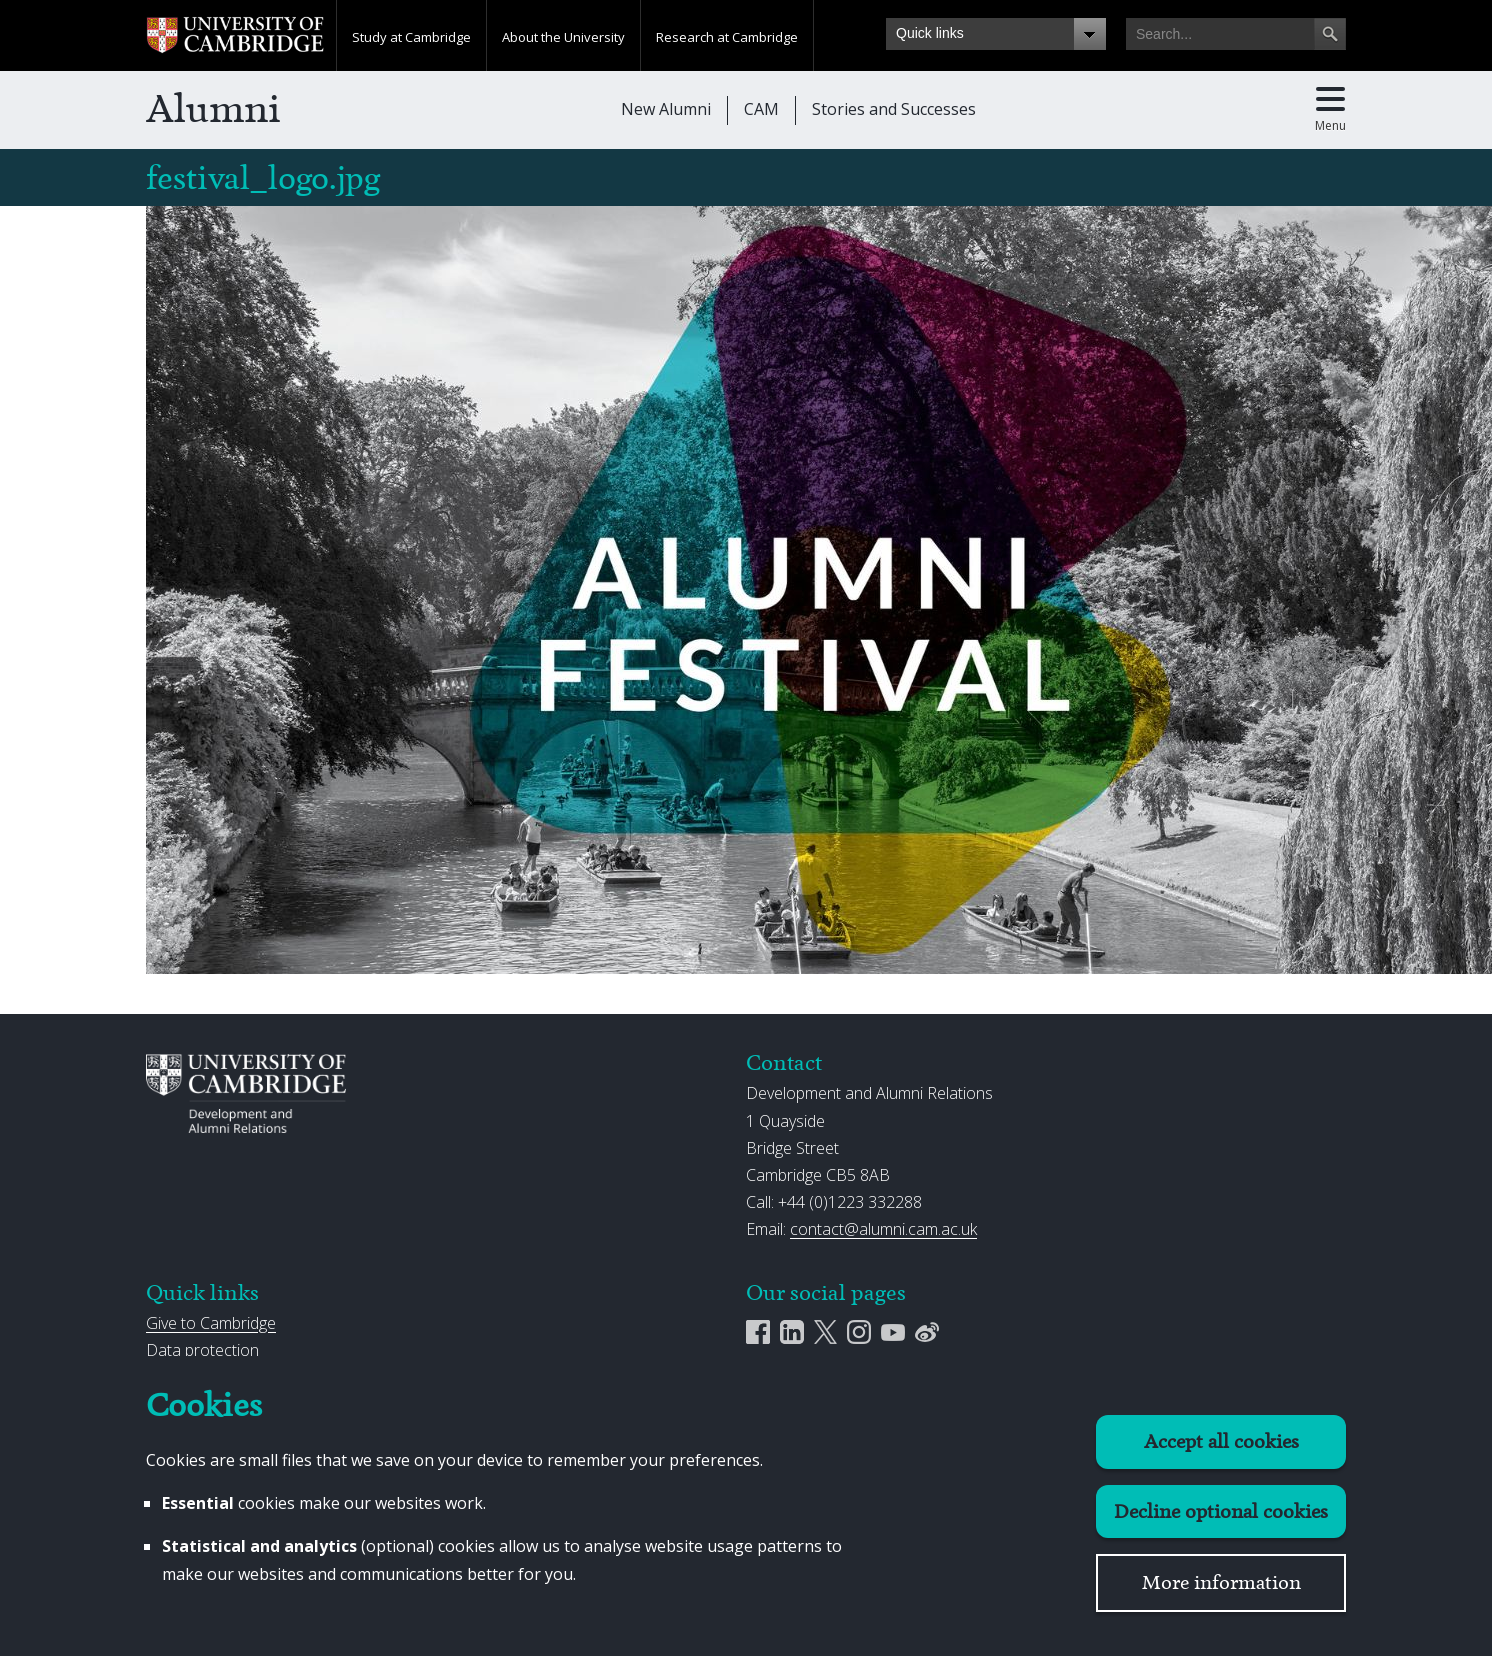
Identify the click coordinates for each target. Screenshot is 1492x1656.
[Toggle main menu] (1330, 110)
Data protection (202, 1350)
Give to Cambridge (211, 1323)
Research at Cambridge (727, 37)
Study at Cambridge (411, 37)
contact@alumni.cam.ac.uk (883, 1229)
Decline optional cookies (1221, 1511)
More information (1221, 1582)
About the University (563, 37)
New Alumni (666, 109)
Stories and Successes (894, 109)
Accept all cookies (1221, 1441)
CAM (761, 109)
